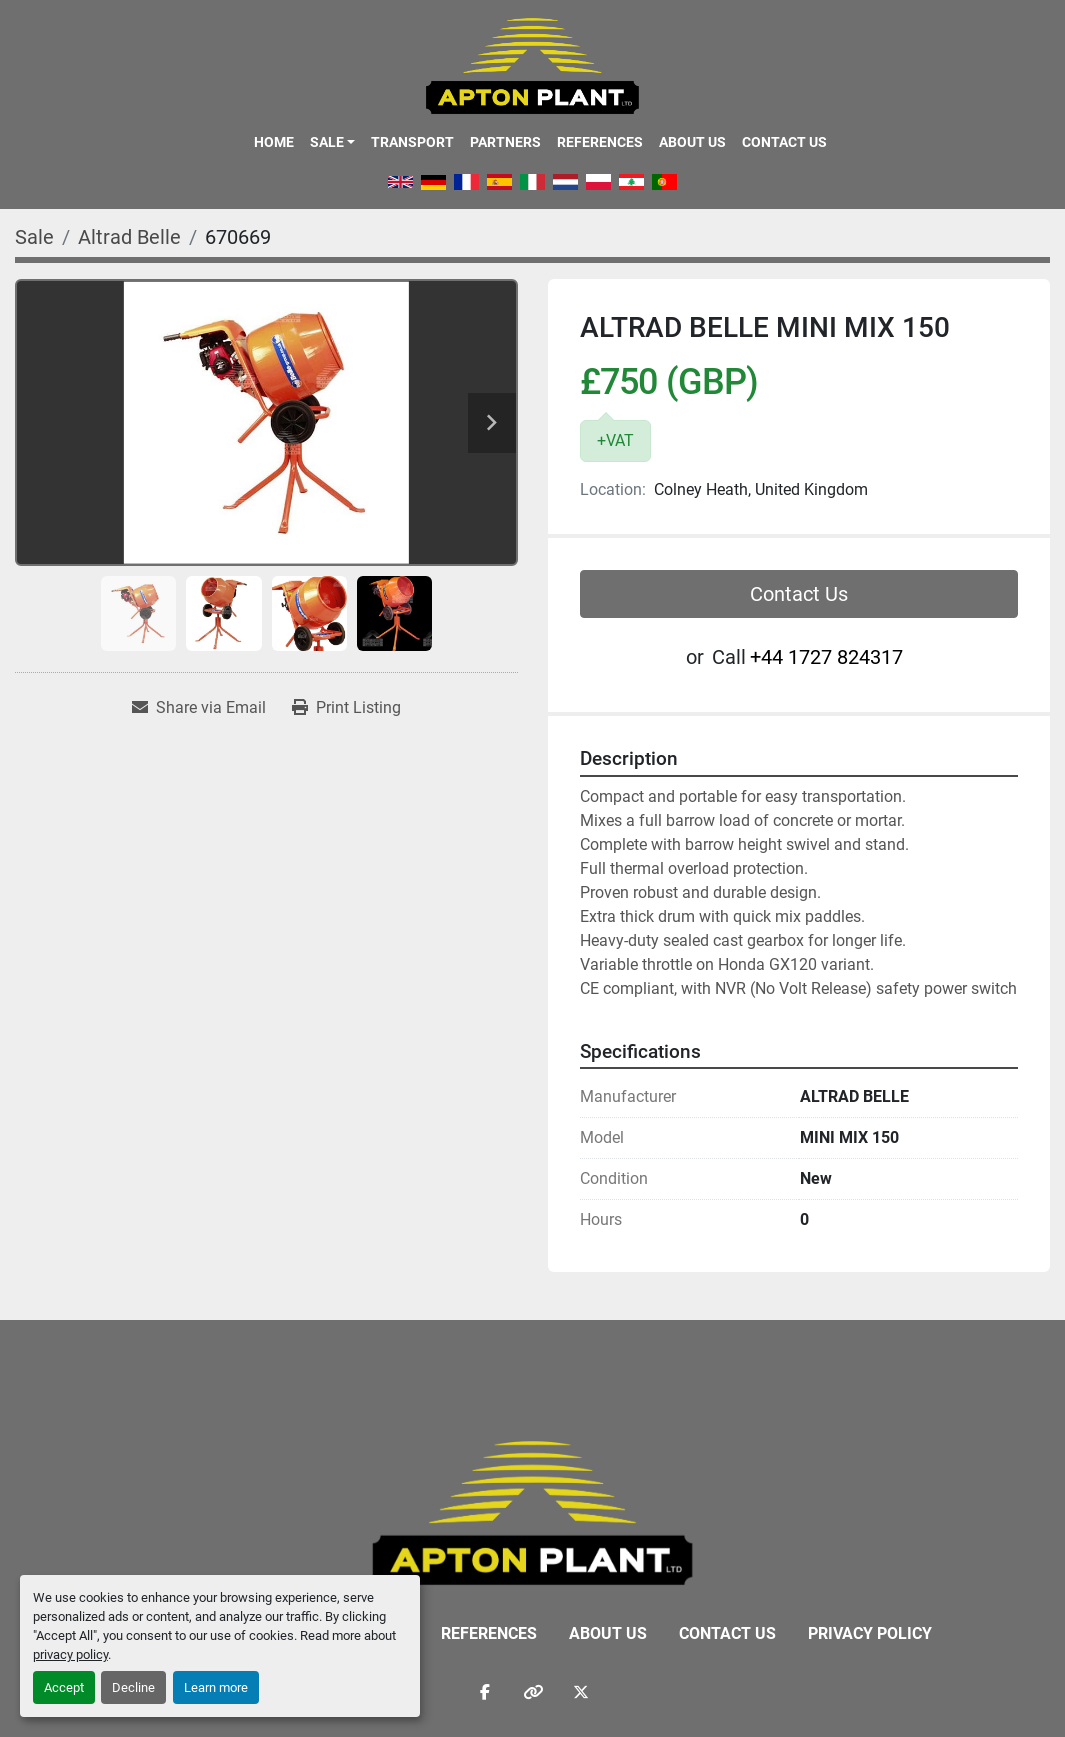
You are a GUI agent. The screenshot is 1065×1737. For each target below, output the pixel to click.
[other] (533, 1692)
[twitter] (581, 1692)
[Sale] (34, 237)
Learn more (216, 1687)
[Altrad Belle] (129, 237)
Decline (133, 1687)
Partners (505, 142)
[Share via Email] (199, 708)
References (600, 142)
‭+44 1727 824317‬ (826, 657)
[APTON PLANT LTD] (532, 1511)
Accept (64, 1687)
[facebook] (485, 1692)
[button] (332, 142)
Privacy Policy (870, 1633)
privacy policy (70, 1654)
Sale (327, 142)
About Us (692, 142)
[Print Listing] (346, 708)
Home (274, 142)
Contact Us (784, 142)
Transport (412, 142)
